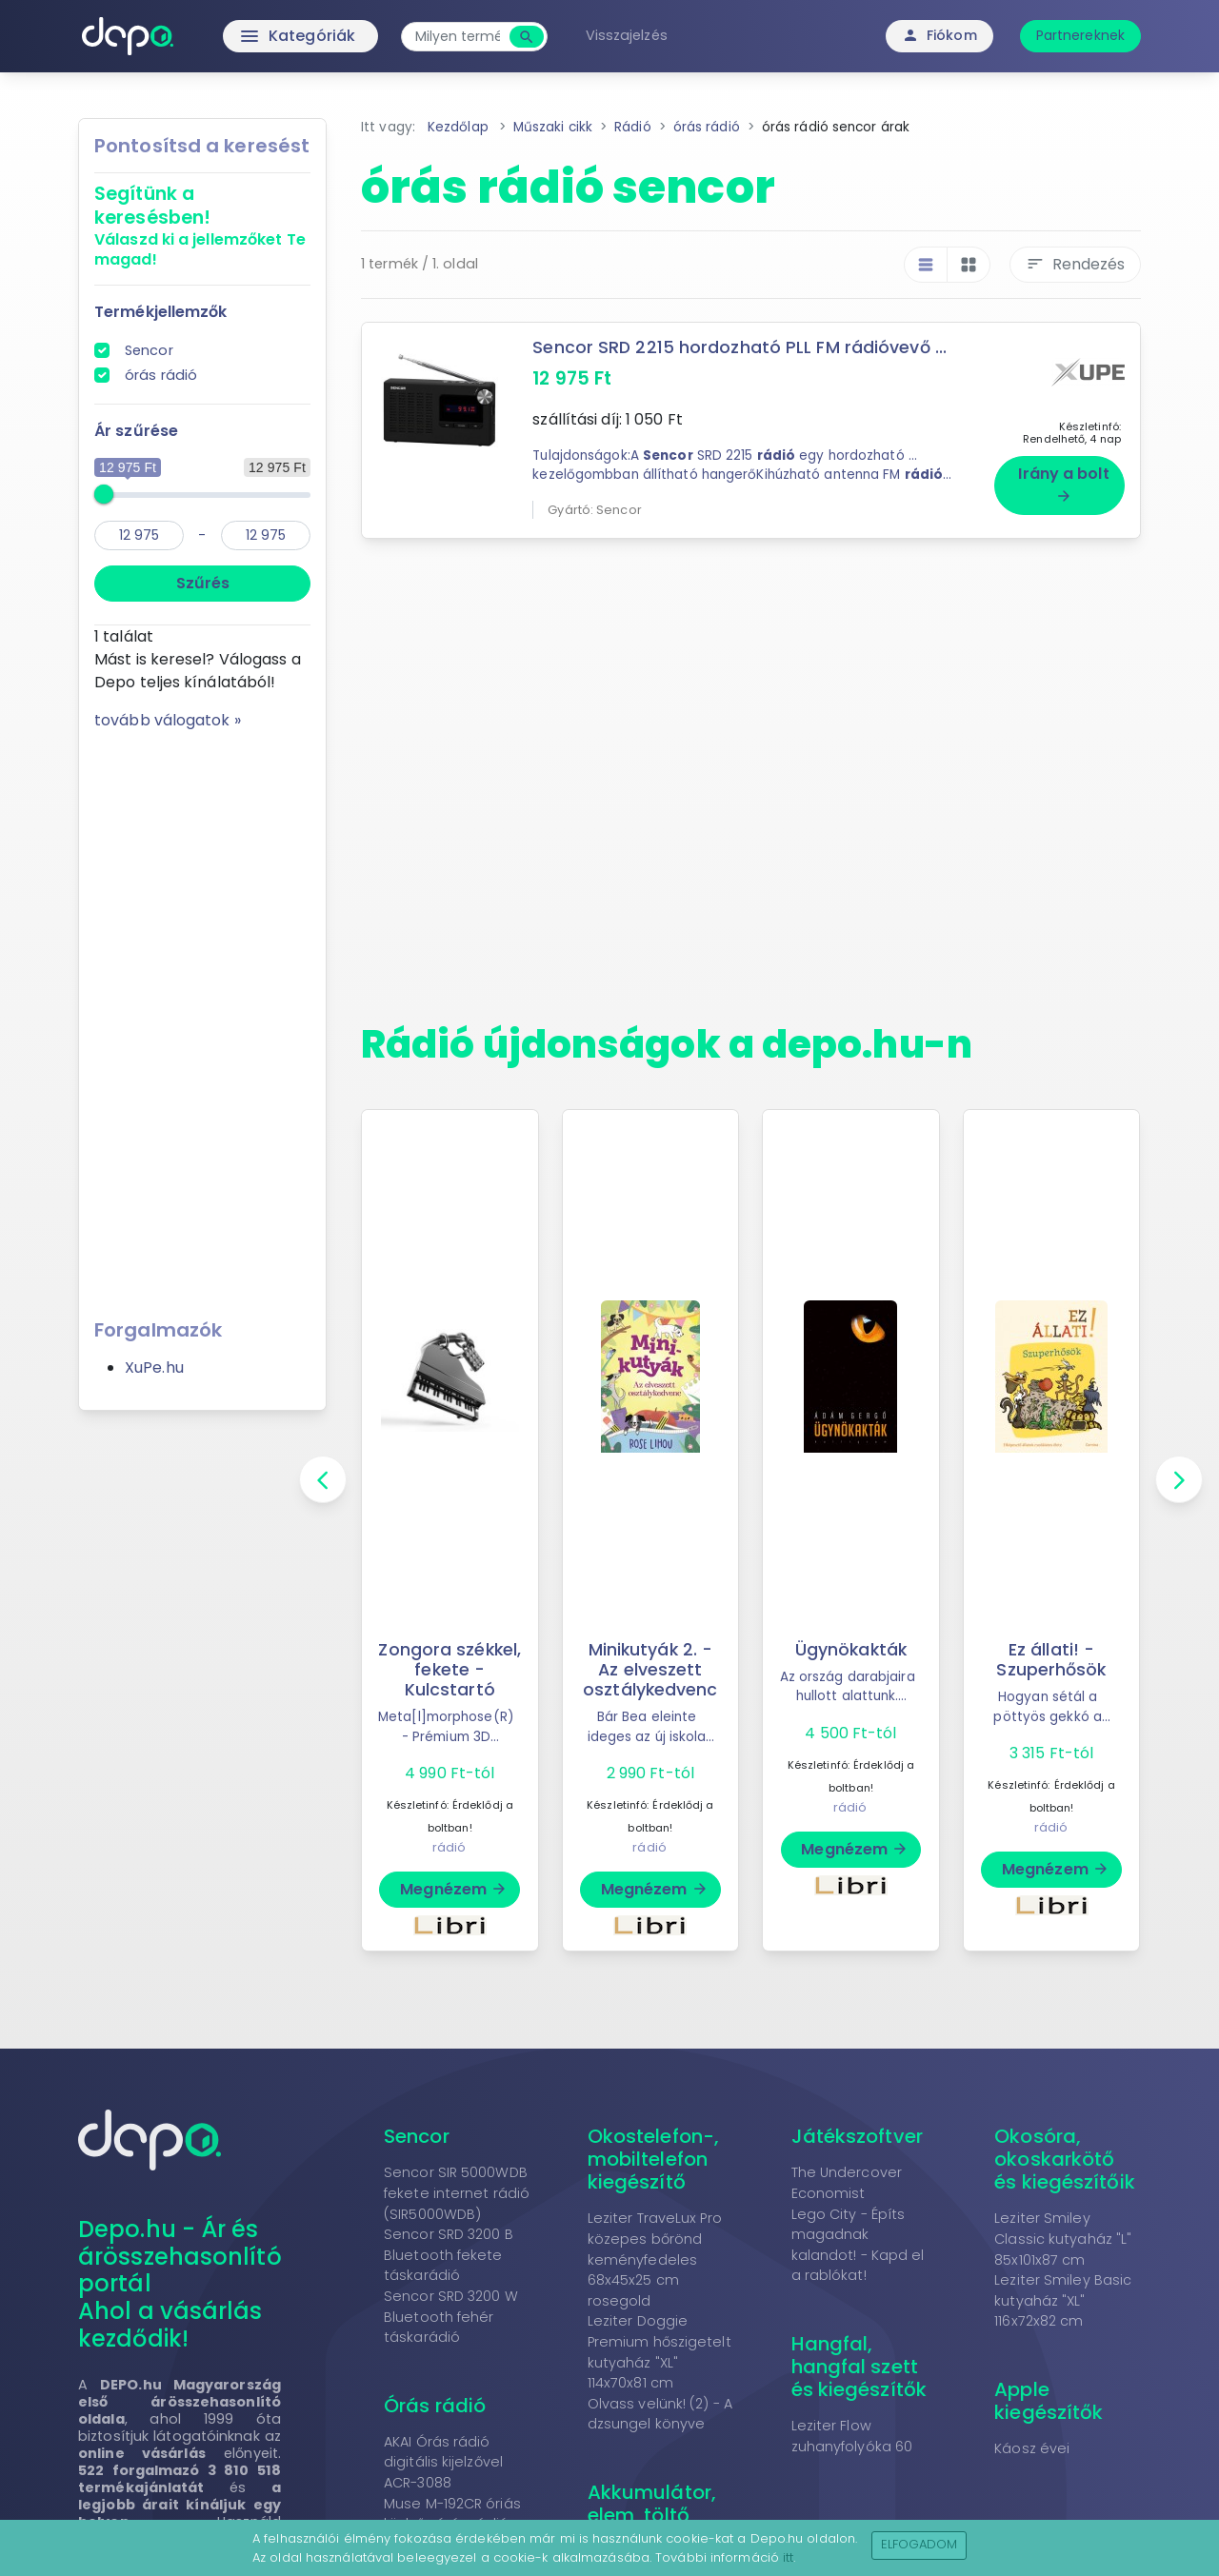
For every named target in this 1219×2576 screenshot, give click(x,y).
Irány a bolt (1063, 484)
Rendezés (1075, 264)
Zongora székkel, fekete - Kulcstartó (449, 1669)
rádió (449, 1847)
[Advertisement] (202, 1017)
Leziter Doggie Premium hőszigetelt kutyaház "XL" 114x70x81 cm (659, 2351)
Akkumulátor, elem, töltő (652, 2503)
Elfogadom (919, 2544)
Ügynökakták (851, 1649)
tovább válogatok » (167, 720)
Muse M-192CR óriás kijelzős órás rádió (452, 2514)
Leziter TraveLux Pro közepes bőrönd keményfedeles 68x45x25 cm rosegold (655, 2259)
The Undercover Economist (846, 2183)
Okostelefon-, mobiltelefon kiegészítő (653, 2159)
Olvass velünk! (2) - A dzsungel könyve (660, 2414)
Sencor (149, 350)
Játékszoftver (857, 2136)
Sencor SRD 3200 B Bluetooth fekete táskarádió (448, 2255)
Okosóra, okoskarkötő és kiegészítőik (1064, 2159)
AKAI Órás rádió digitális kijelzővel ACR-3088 (443, 2462)
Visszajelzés (627, 35)
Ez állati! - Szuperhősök (1051, 1659)
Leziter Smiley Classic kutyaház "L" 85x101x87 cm (1062, 2239)
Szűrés (203, 583)
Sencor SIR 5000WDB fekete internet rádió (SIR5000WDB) (457, 2193)
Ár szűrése (136, 431)
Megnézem (454, 1889)
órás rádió (161, 375)
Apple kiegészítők (1048, 2401)
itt (788, 2557)
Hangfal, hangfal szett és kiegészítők (859, 2366)
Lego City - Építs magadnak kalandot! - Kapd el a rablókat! (858, 2245)
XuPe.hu (154, 1367)
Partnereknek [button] (1080, 35)
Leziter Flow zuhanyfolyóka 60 (852, 2436)
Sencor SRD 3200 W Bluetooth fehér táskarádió (451, 2317)
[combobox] (457, 37)
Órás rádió (435, 2405)
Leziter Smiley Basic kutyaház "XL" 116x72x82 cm (1062, 2300)
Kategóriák (257, 36)
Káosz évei (1031, 2448)
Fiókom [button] (939, 35)
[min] (139, 535)
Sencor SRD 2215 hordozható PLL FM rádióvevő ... (739, 347)
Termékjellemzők (161, 312)
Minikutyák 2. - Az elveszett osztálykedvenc (650, 1669)
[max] (265, 535)
